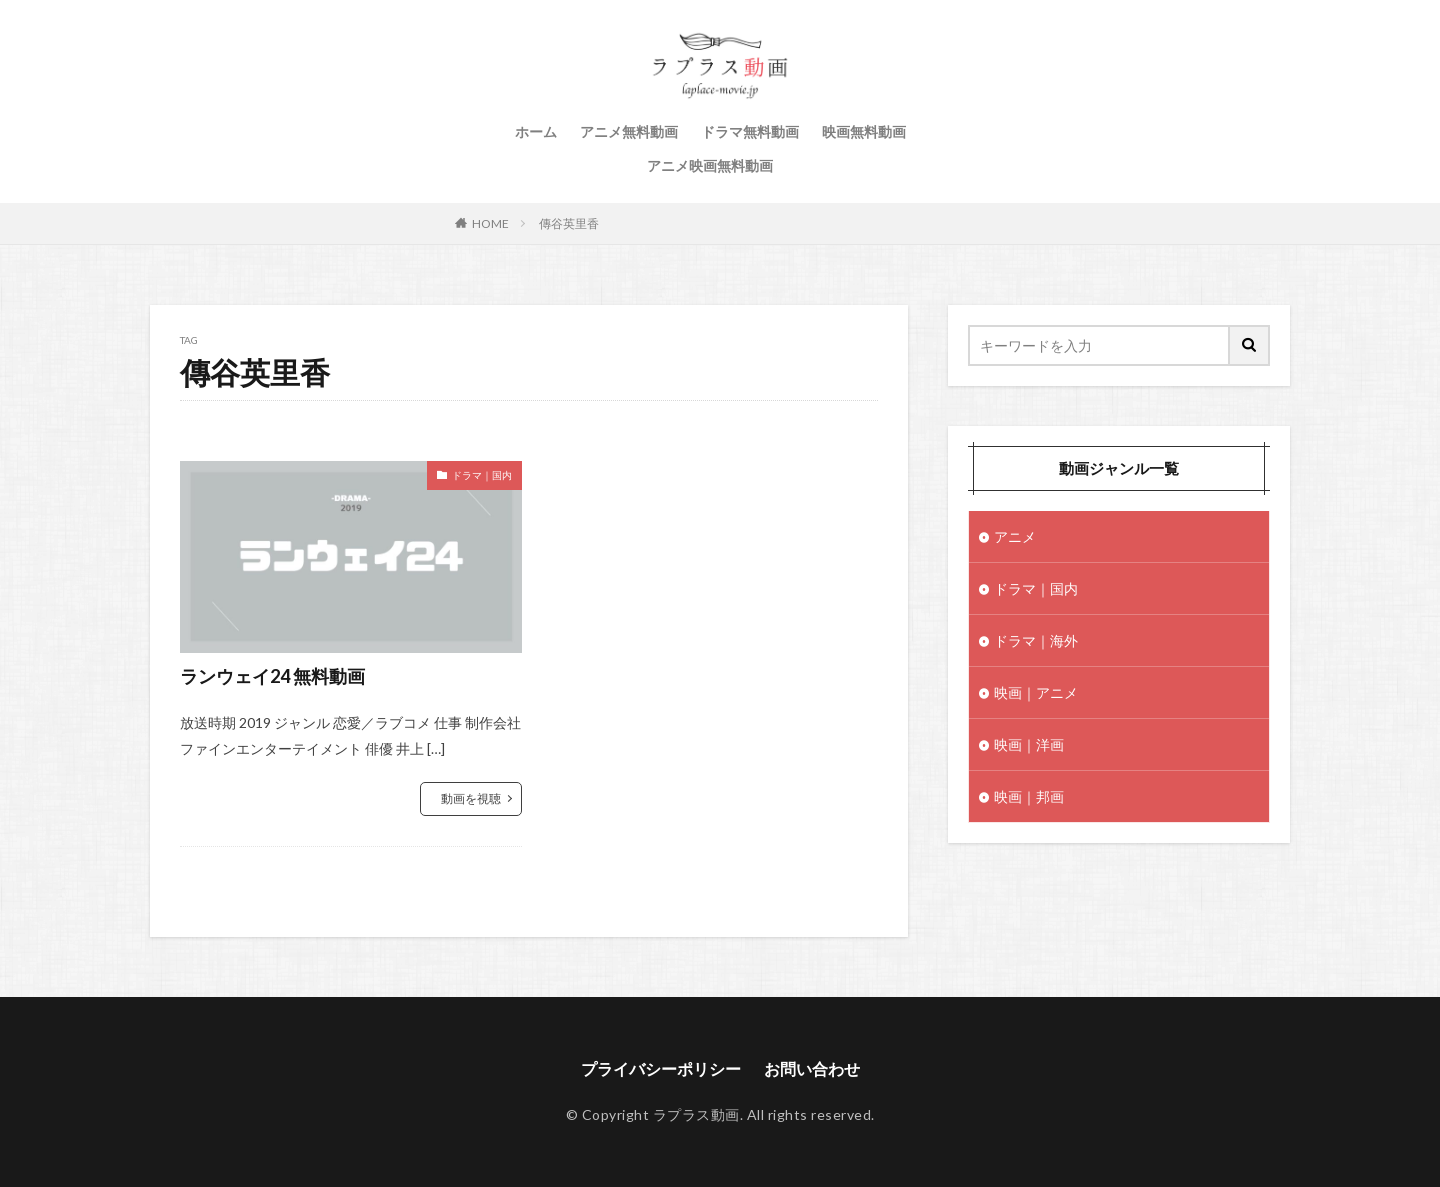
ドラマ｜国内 (482, 475)
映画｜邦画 (1029, 796)
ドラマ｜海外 (1036, 640)
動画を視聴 (471, 798)
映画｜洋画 (1029, 744)
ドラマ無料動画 (750, 131)
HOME (490, 223)
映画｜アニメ (1036, 692)
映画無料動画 (864, 131)
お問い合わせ (812, 1068)
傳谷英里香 (569, 223)
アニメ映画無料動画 (710, 165)
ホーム (536, 131)
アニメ (1015, 536)
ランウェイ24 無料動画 (272, 676)
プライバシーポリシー (661, 1068)
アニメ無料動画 (629, 131)
